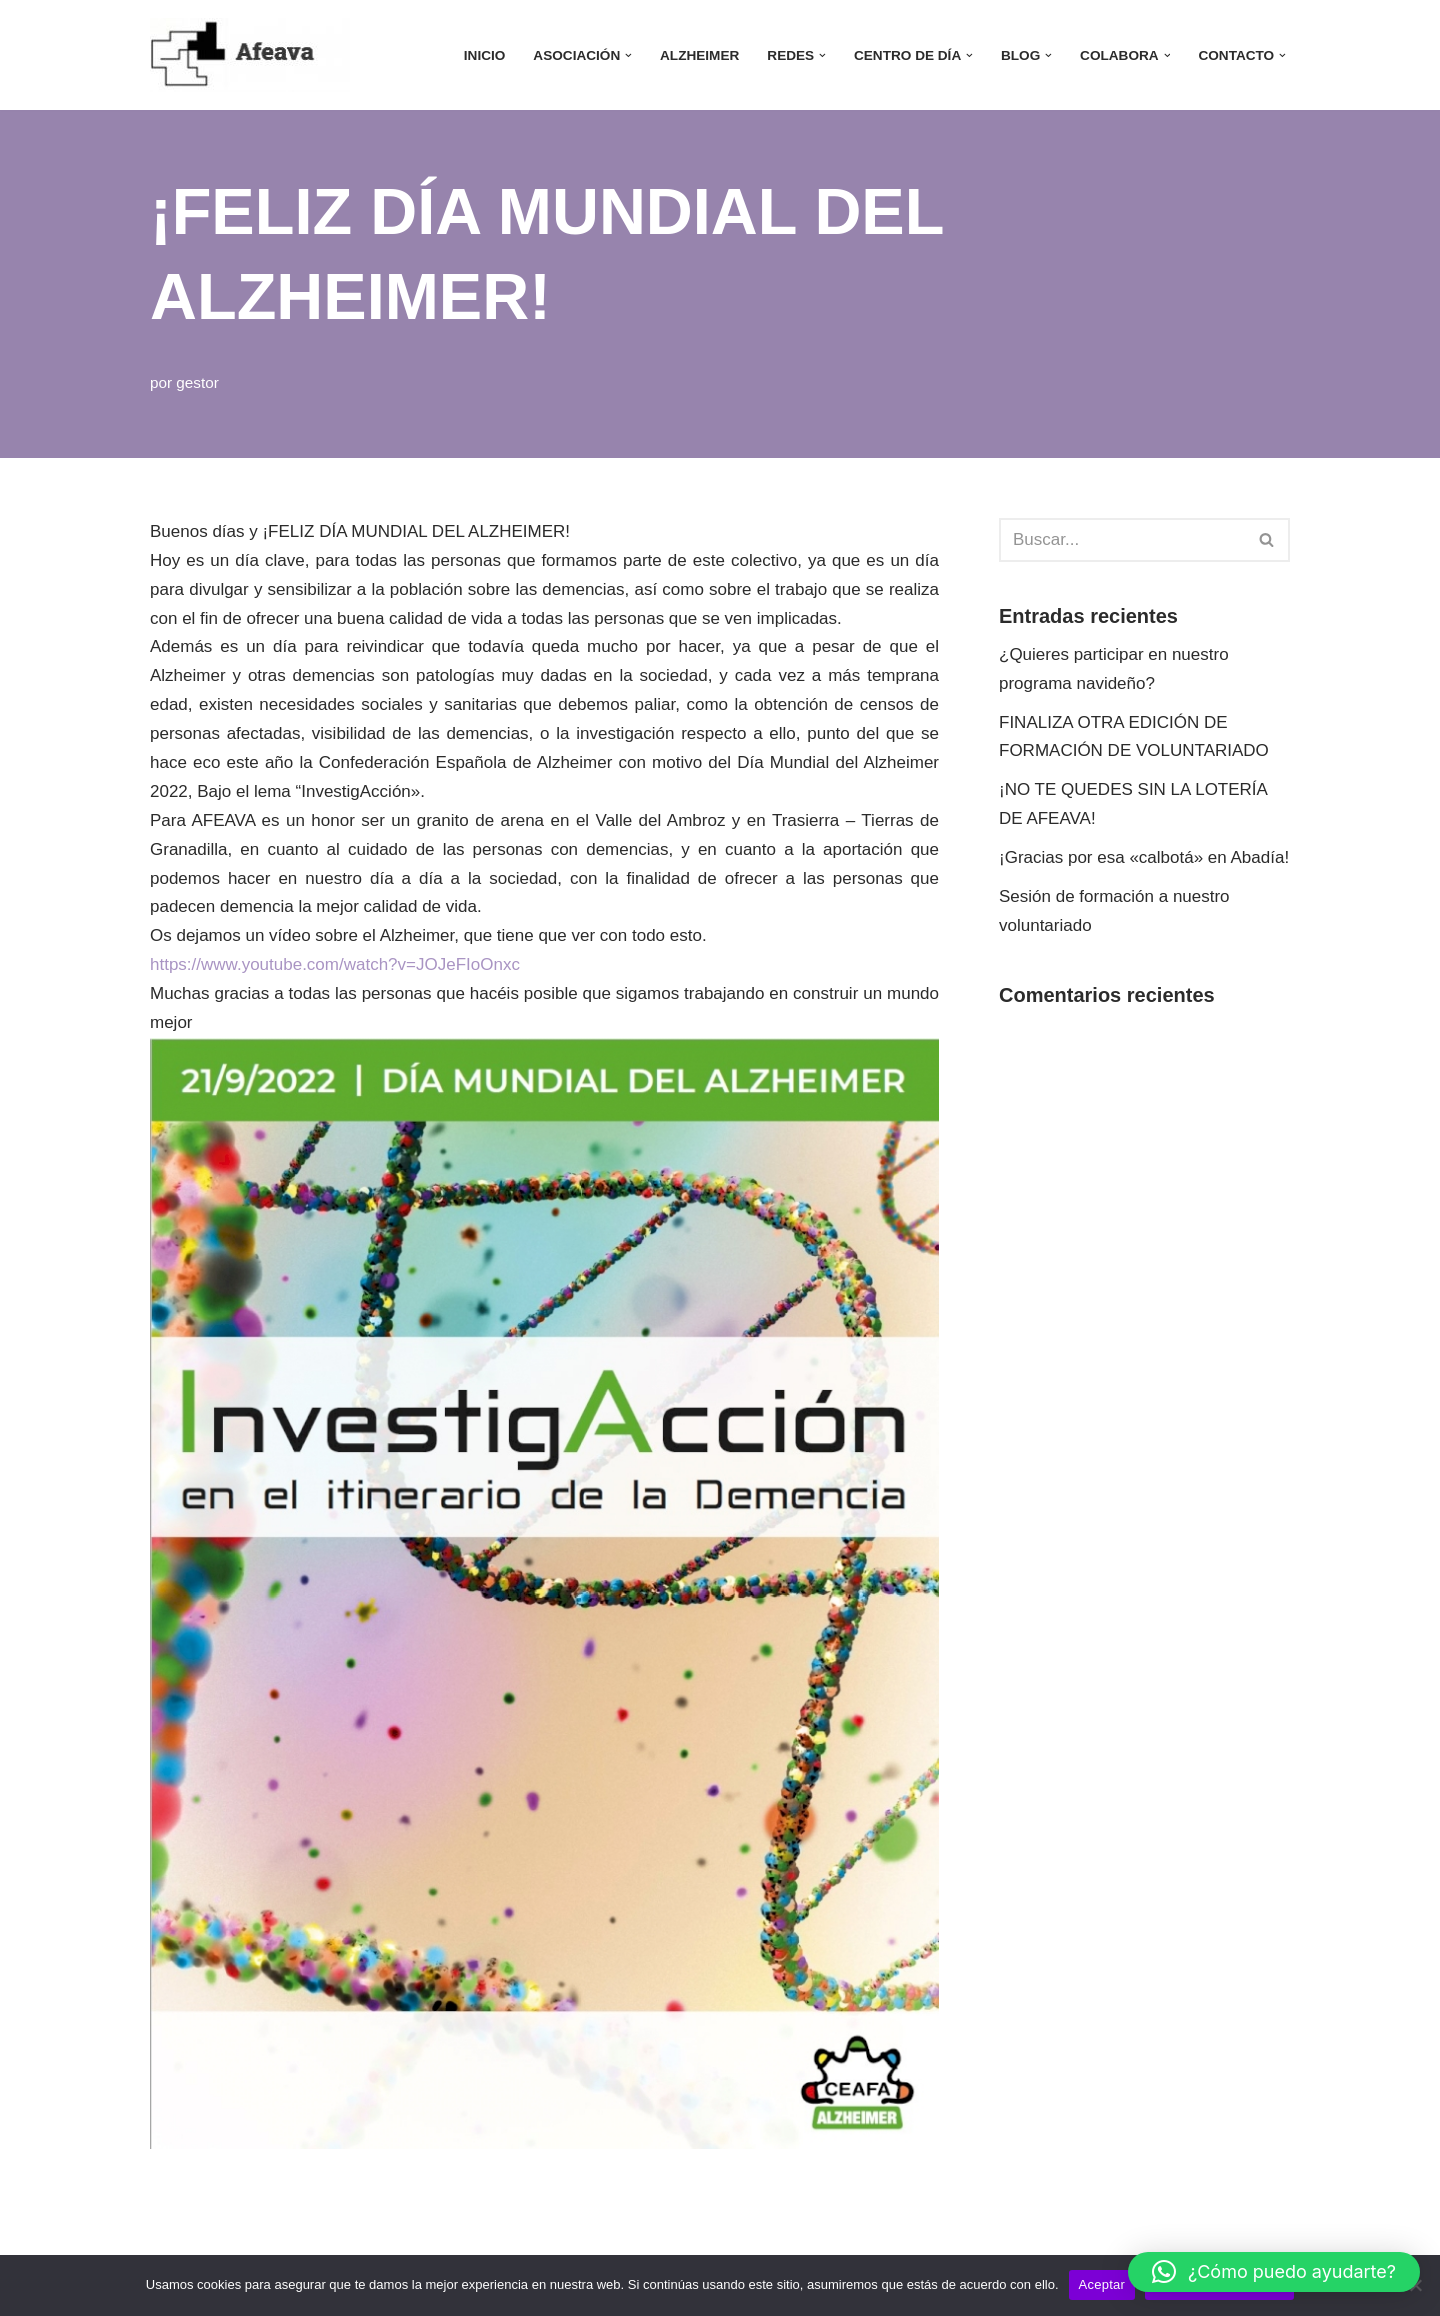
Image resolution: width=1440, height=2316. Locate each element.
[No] (1415, 2285)
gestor (197, 382)
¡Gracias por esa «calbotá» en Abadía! (1144, 857)
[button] (628, 55)
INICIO (485, 55)
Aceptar (1102, 2284)
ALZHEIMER (699, 55)
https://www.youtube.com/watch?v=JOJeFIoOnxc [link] (335, 964)
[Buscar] (1122, 540)
